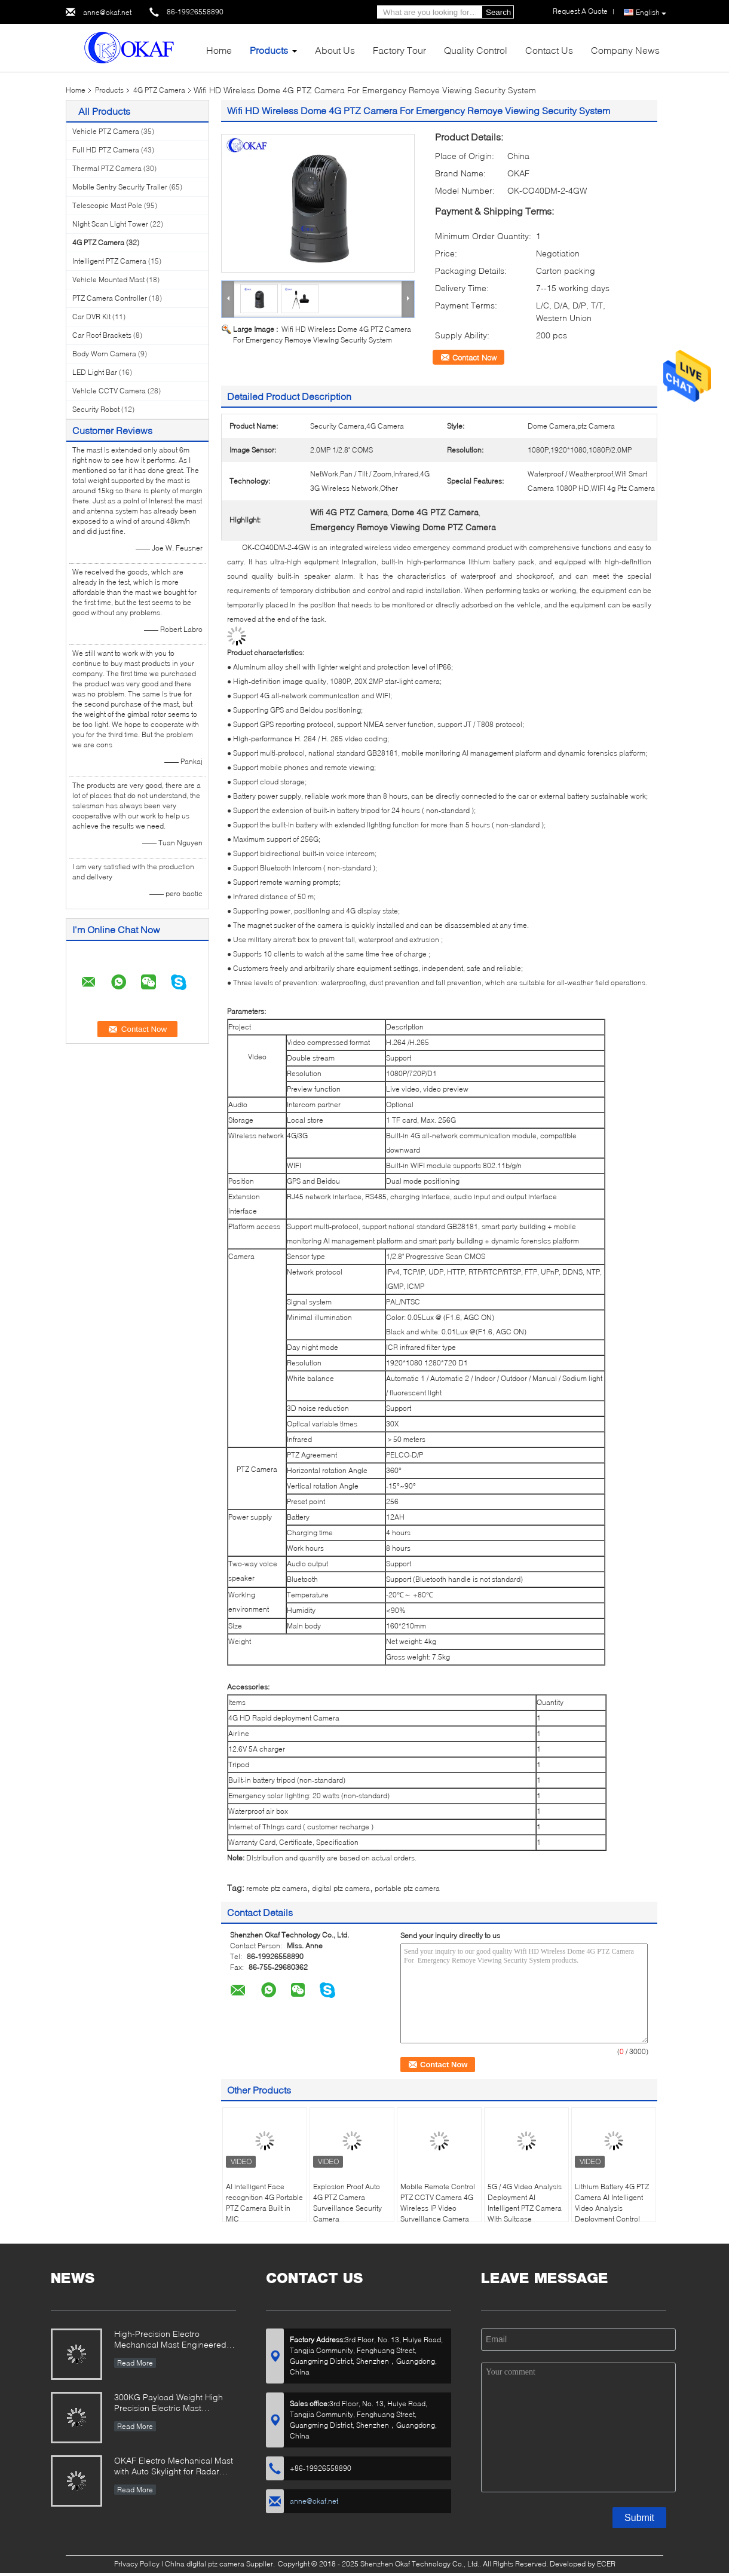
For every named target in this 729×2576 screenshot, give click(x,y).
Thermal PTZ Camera (107, 168)
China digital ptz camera (204, 2563)
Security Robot (96, 409)
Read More (135, 2362)
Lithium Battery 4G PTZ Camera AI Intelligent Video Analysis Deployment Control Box (612, 2208)
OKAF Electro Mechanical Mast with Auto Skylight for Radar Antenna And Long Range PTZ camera (173, 2467)
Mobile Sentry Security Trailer (119, 186)
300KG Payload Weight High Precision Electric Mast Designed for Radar (168, 2403)
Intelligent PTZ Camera (109, 260)
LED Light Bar (94, 372)
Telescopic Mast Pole (107, 205)
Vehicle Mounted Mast (108, 279)
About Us (335, 50)
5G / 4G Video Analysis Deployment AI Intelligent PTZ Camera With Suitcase (525, 2202)
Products (269, 50)
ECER (606, 2563)
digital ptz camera (341, 1888)
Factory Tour (399, 50)
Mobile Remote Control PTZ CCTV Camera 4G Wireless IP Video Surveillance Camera (437, 2202)
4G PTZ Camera (159, 89)
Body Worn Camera (104, 353)
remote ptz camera (276, 1888)
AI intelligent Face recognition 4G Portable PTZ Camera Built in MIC (264, 2202)
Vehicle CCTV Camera (109, 390)
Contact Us (549, 50)
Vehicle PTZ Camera (105, 131)
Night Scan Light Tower (110, 223)
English (651, 12)
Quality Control (475, 50)
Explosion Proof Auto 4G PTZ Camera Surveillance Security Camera (347, 2202)
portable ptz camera (407, 1888)
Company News (625, 50)
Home (219, 50)
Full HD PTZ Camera (105, 149)
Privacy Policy (137, 2563)
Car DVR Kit (91, 316)
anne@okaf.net (107, 12)
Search (498, 12)
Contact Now (474, 357)
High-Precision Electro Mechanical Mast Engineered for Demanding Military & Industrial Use (170, 2340)
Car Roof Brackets (101, 335)
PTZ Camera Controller (109, 298)
